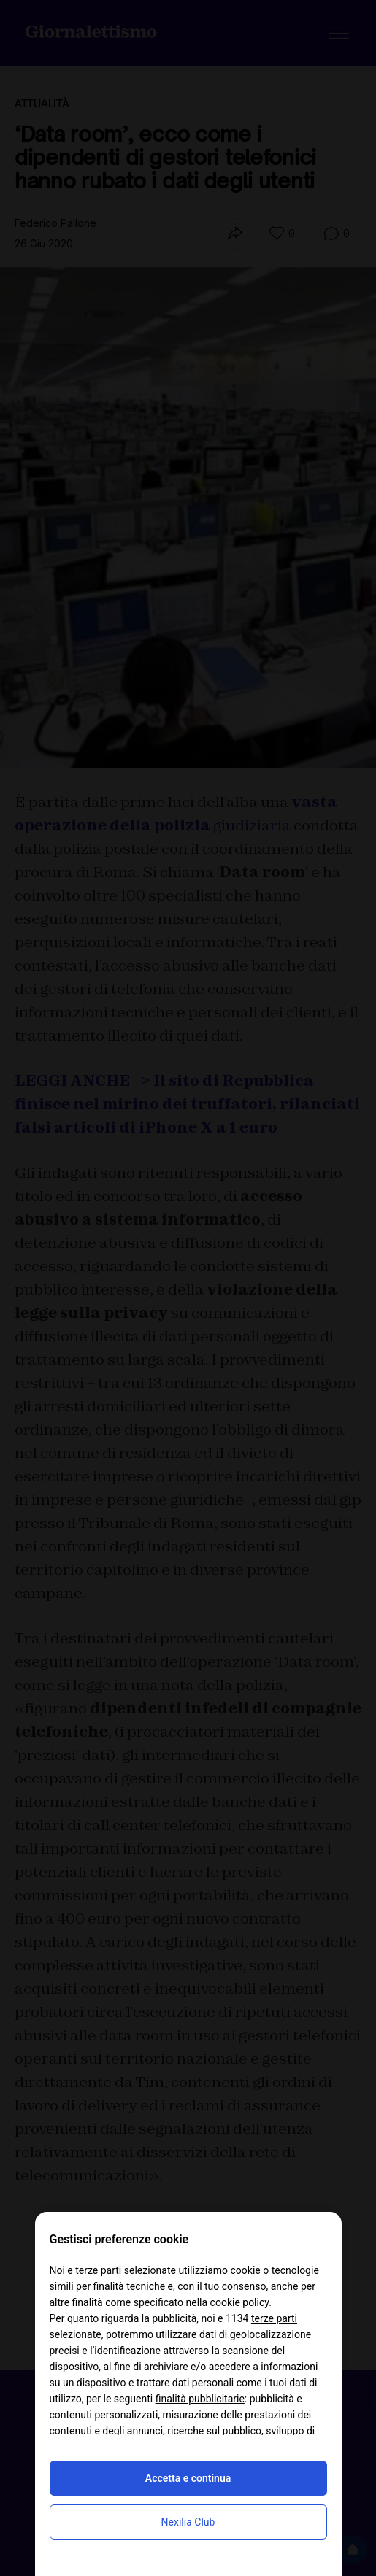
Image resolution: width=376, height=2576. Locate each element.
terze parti (274, 2318)
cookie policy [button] (239, 2302)
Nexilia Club (188, 2522)
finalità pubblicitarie (200, 2399)
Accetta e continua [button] (188, 2478)
